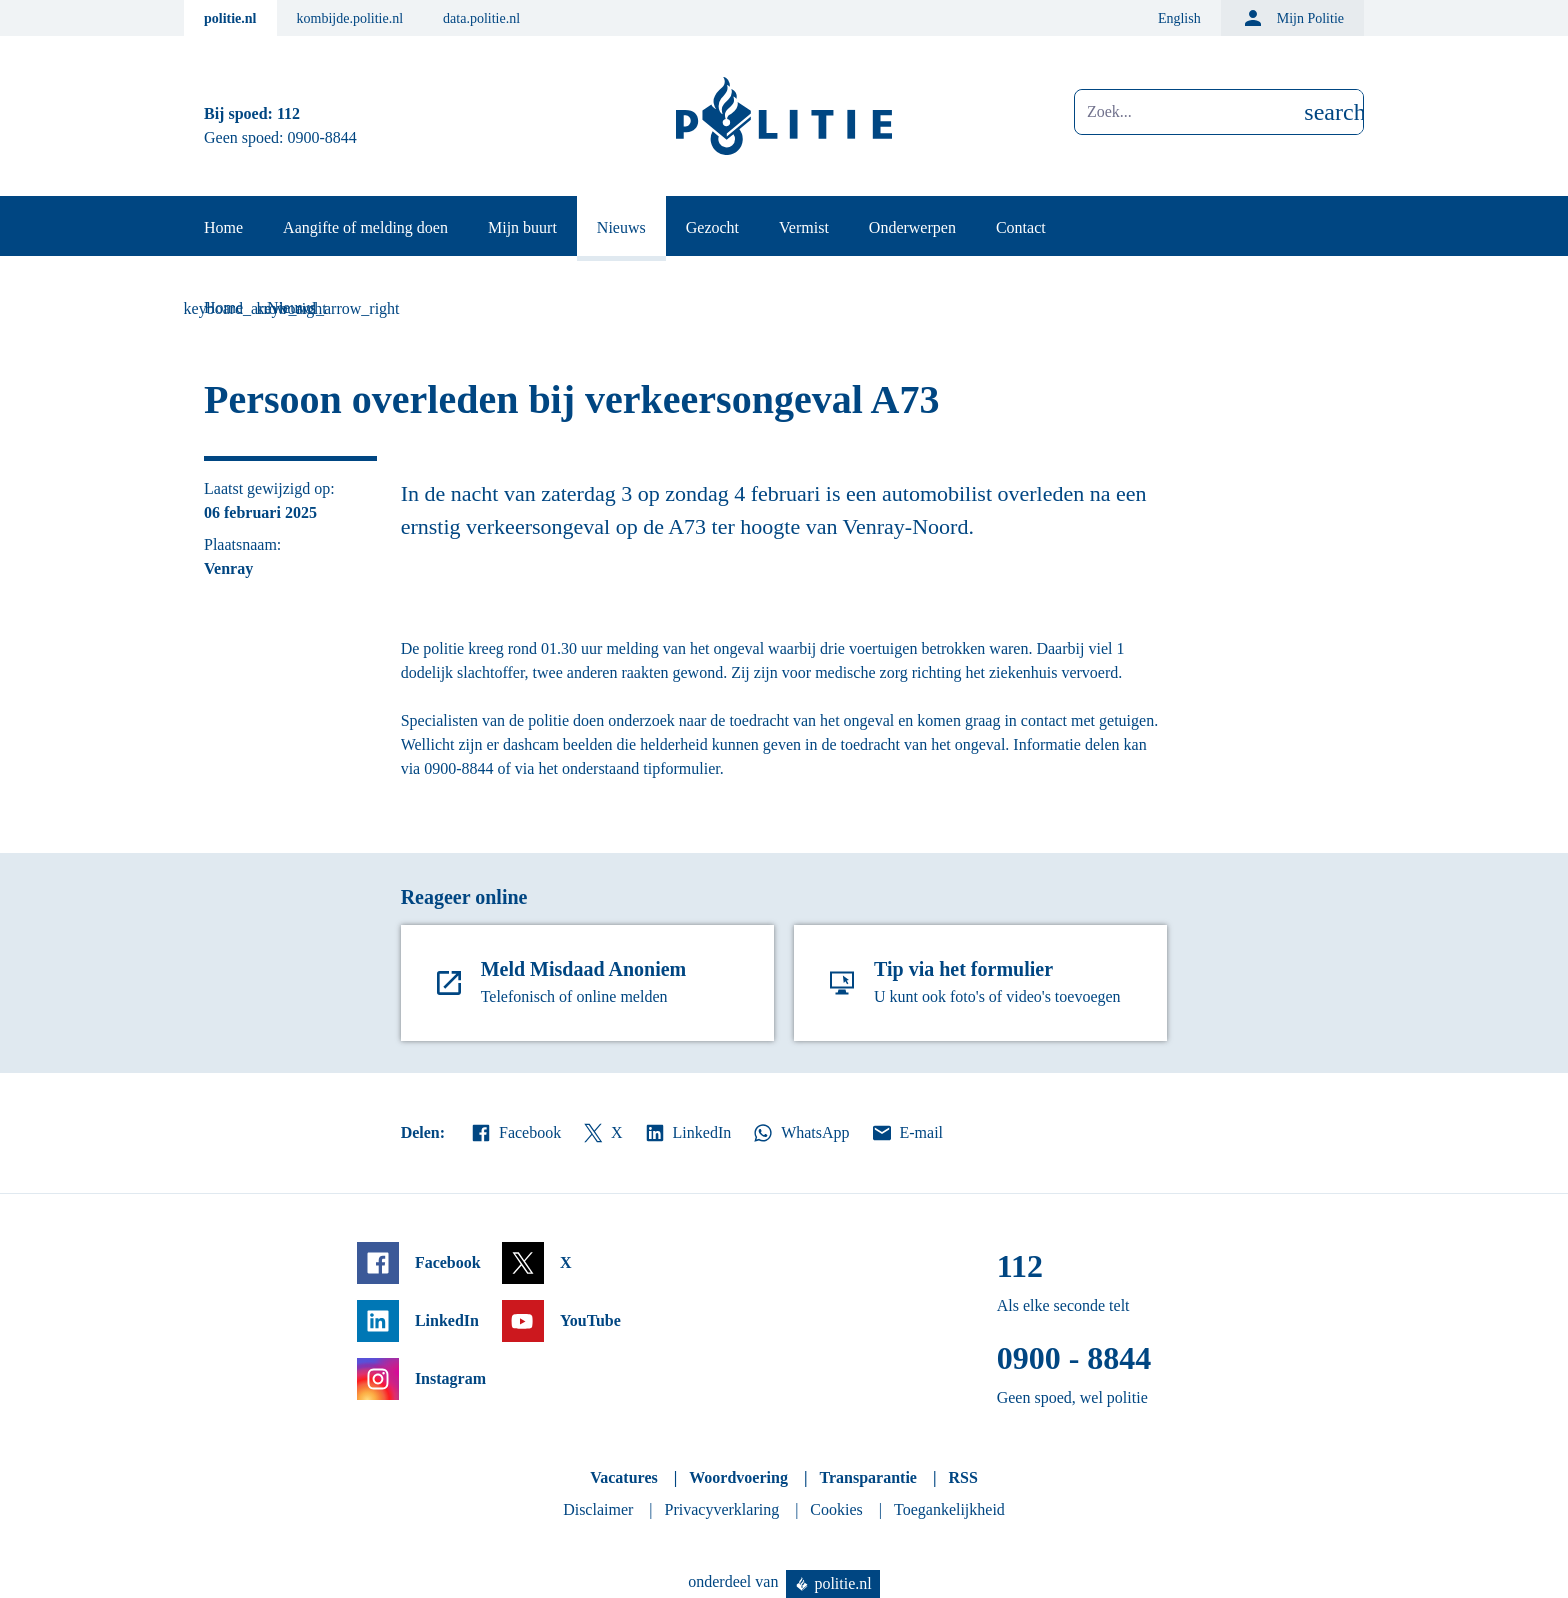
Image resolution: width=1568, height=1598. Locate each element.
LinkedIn (687, 1133)
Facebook (515, 1133)
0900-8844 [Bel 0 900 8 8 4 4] (322, 137)
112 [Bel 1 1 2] (288, 113)
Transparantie (867, 1477)
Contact (1021, 227)
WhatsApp (800, 1133)
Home (223, 227)
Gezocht (712, 227)
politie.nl (230, 18)
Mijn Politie (1292, 18)
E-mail (906, 1133)
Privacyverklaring (722, 1509)
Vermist (804, 227)
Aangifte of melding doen (365, 227)
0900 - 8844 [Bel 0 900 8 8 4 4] (1074, 1358)
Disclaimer (598, 1509)
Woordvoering (738, 1477)
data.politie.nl (481, 18)
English (1179, 18)
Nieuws (621, 227)
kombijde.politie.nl (350, 18)
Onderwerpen (912, 227)
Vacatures (624, 1477)
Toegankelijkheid (949, 1509)
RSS (962, 1477)
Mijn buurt (522, 227)
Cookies (836, 1509)
